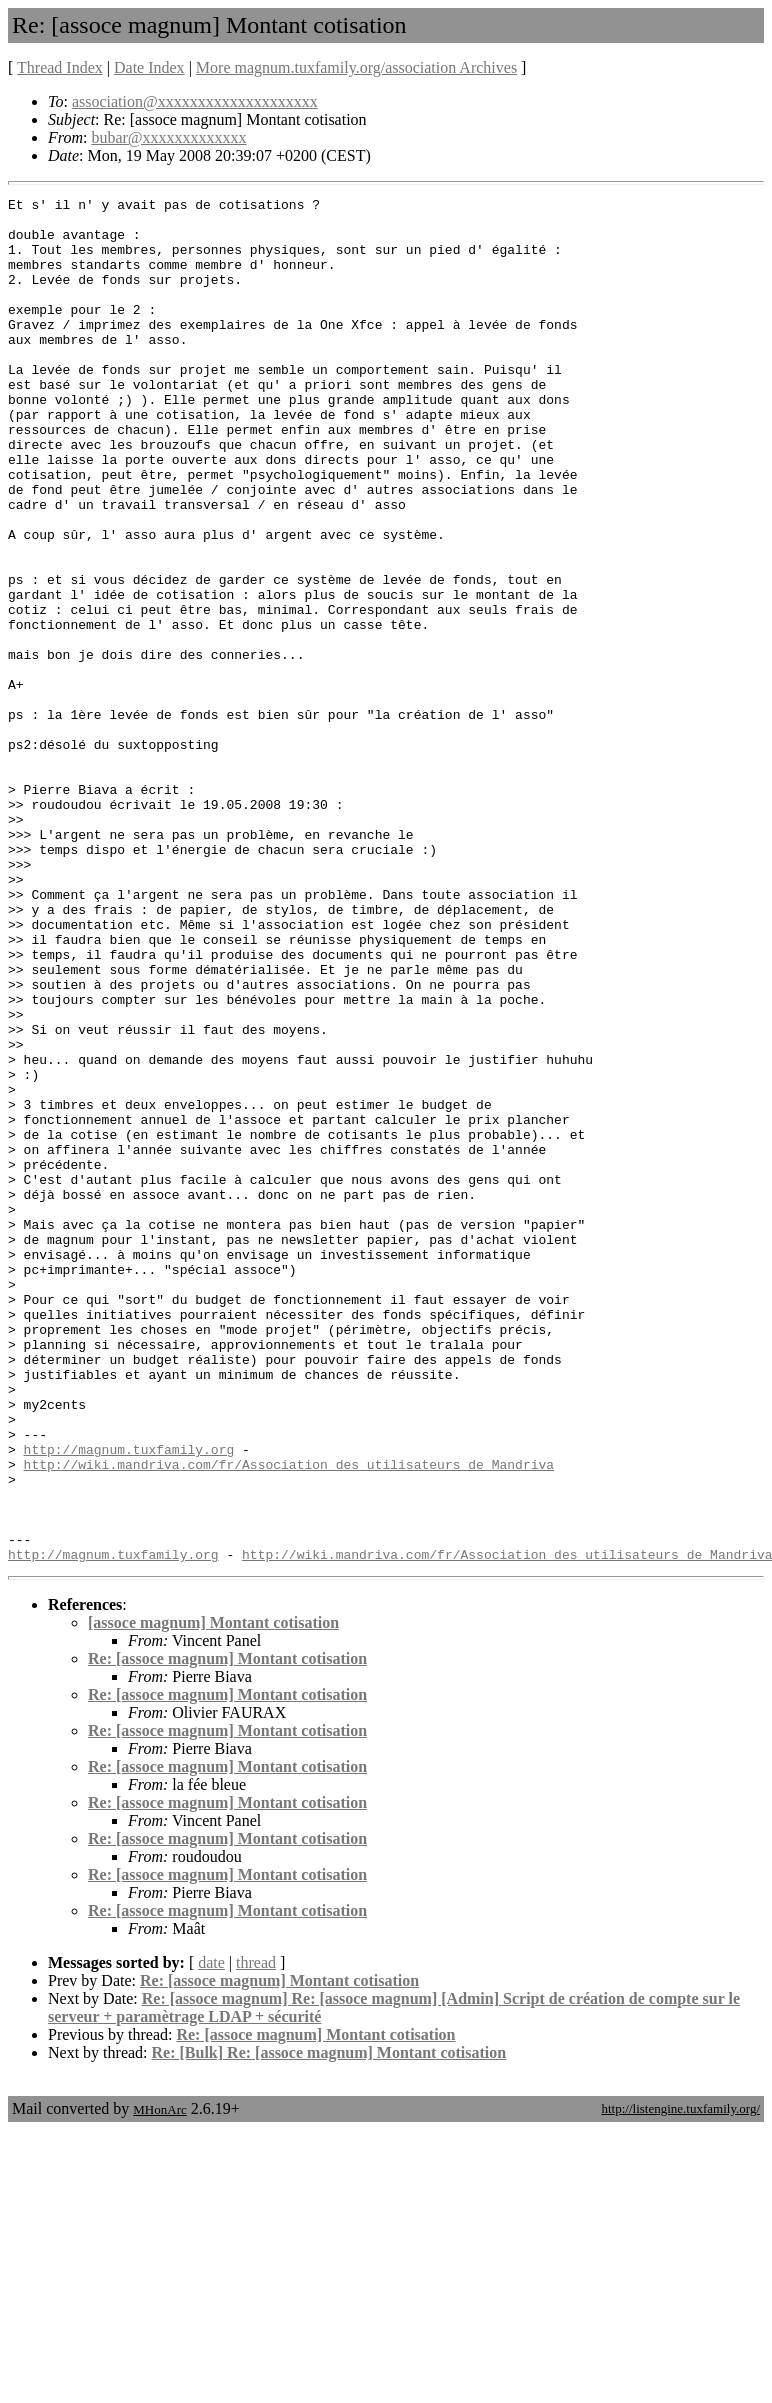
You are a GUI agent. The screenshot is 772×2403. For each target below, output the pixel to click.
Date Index (149, 67)
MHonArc (159, 2382)
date (211, 2235)
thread (256, 2235)
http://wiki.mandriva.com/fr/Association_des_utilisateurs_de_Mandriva (289, 1719)
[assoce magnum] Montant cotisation (213, 1895)
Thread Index (60, 67)
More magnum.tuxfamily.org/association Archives (356, 67)
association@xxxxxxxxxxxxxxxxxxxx (195, 101)
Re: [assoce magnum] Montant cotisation (227, 1931)
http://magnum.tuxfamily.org (129, 1701)
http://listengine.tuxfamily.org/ (680, 2381)
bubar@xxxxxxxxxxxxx (168, 137)
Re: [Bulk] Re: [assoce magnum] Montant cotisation (329, 2325)
